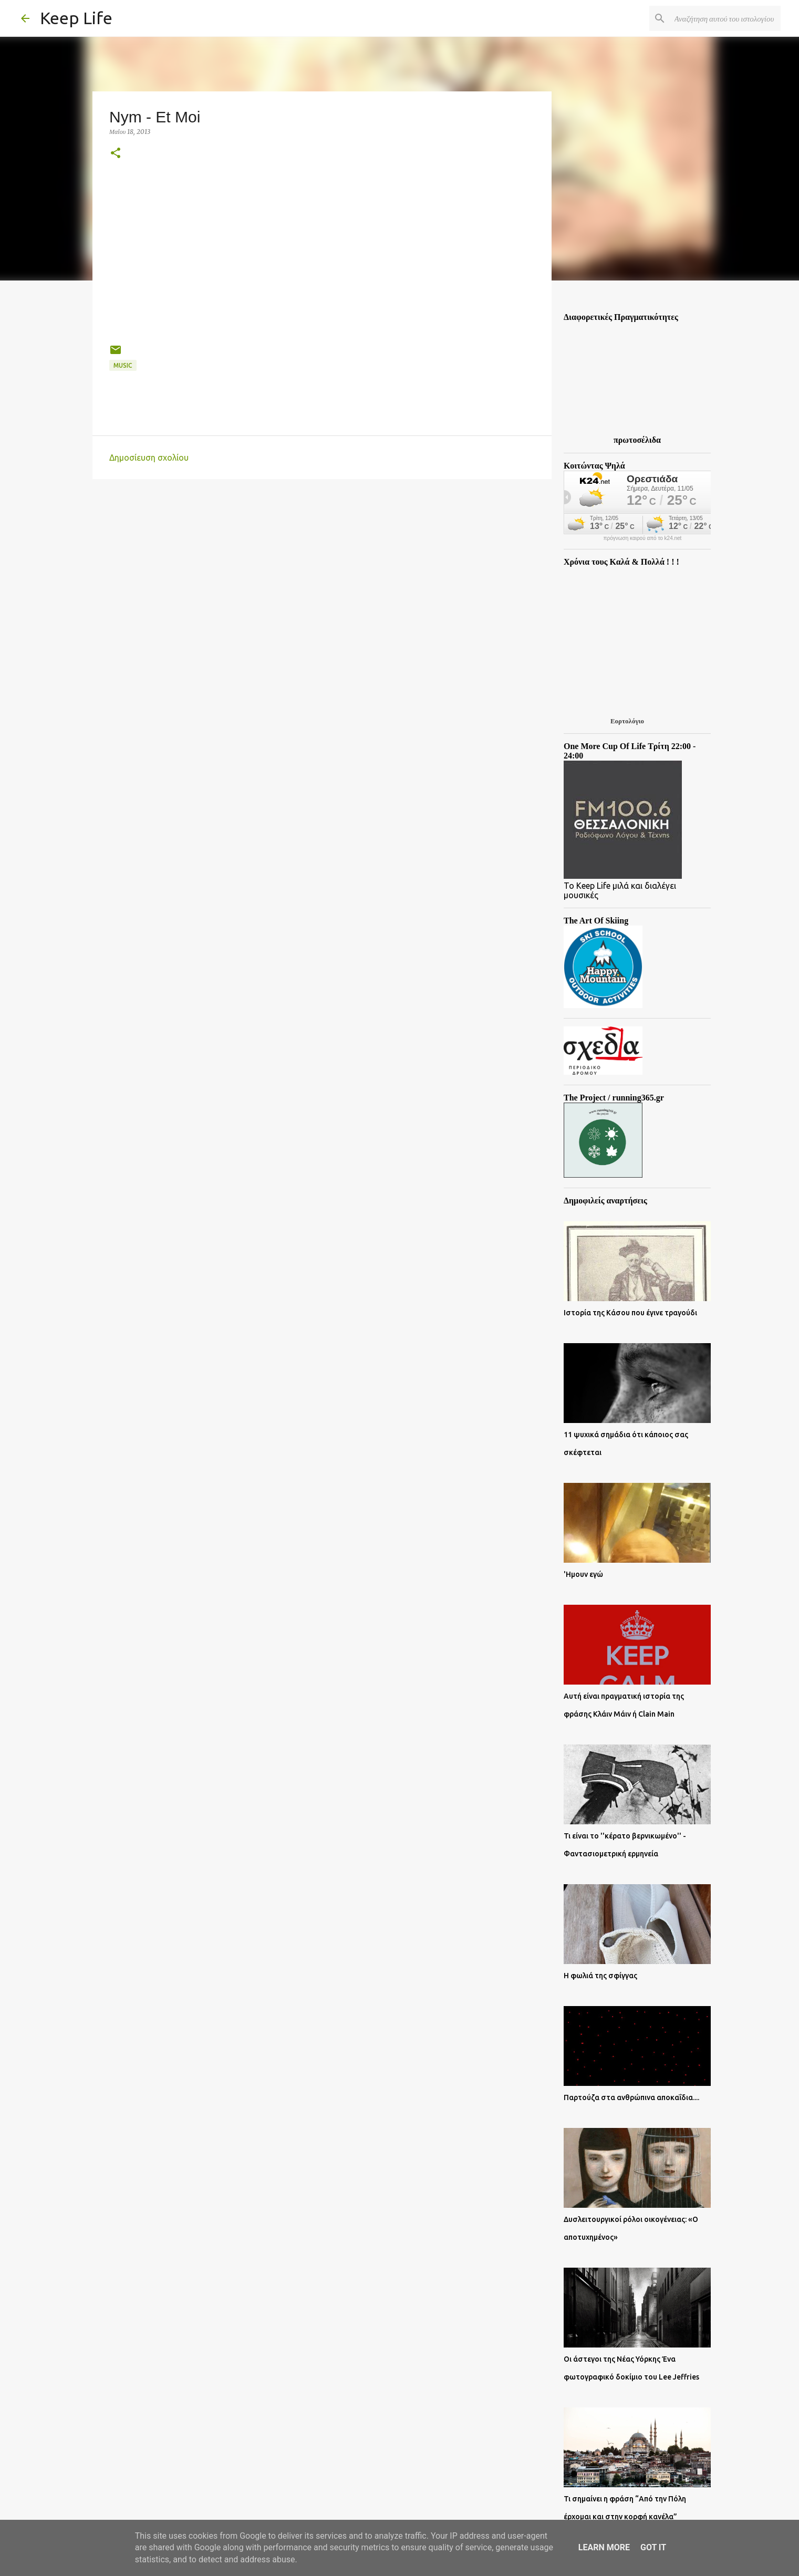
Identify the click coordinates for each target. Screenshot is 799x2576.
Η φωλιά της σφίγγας (600, 1975)
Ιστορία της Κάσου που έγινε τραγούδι (630, 1312)
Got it (653, 2547)
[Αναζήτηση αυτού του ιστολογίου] (725, 18)
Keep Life (76, 17)
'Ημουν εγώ (583, 1574)
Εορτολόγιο (627, 721)
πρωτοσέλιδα (637, 439)
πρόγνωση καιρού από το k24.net (643, 538)
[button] (115, 154)
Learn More (604, 2547)
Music (122, 365)
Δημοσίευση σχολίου (149, 457)
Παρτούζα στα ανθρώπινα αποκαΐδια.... (631, 2097)
